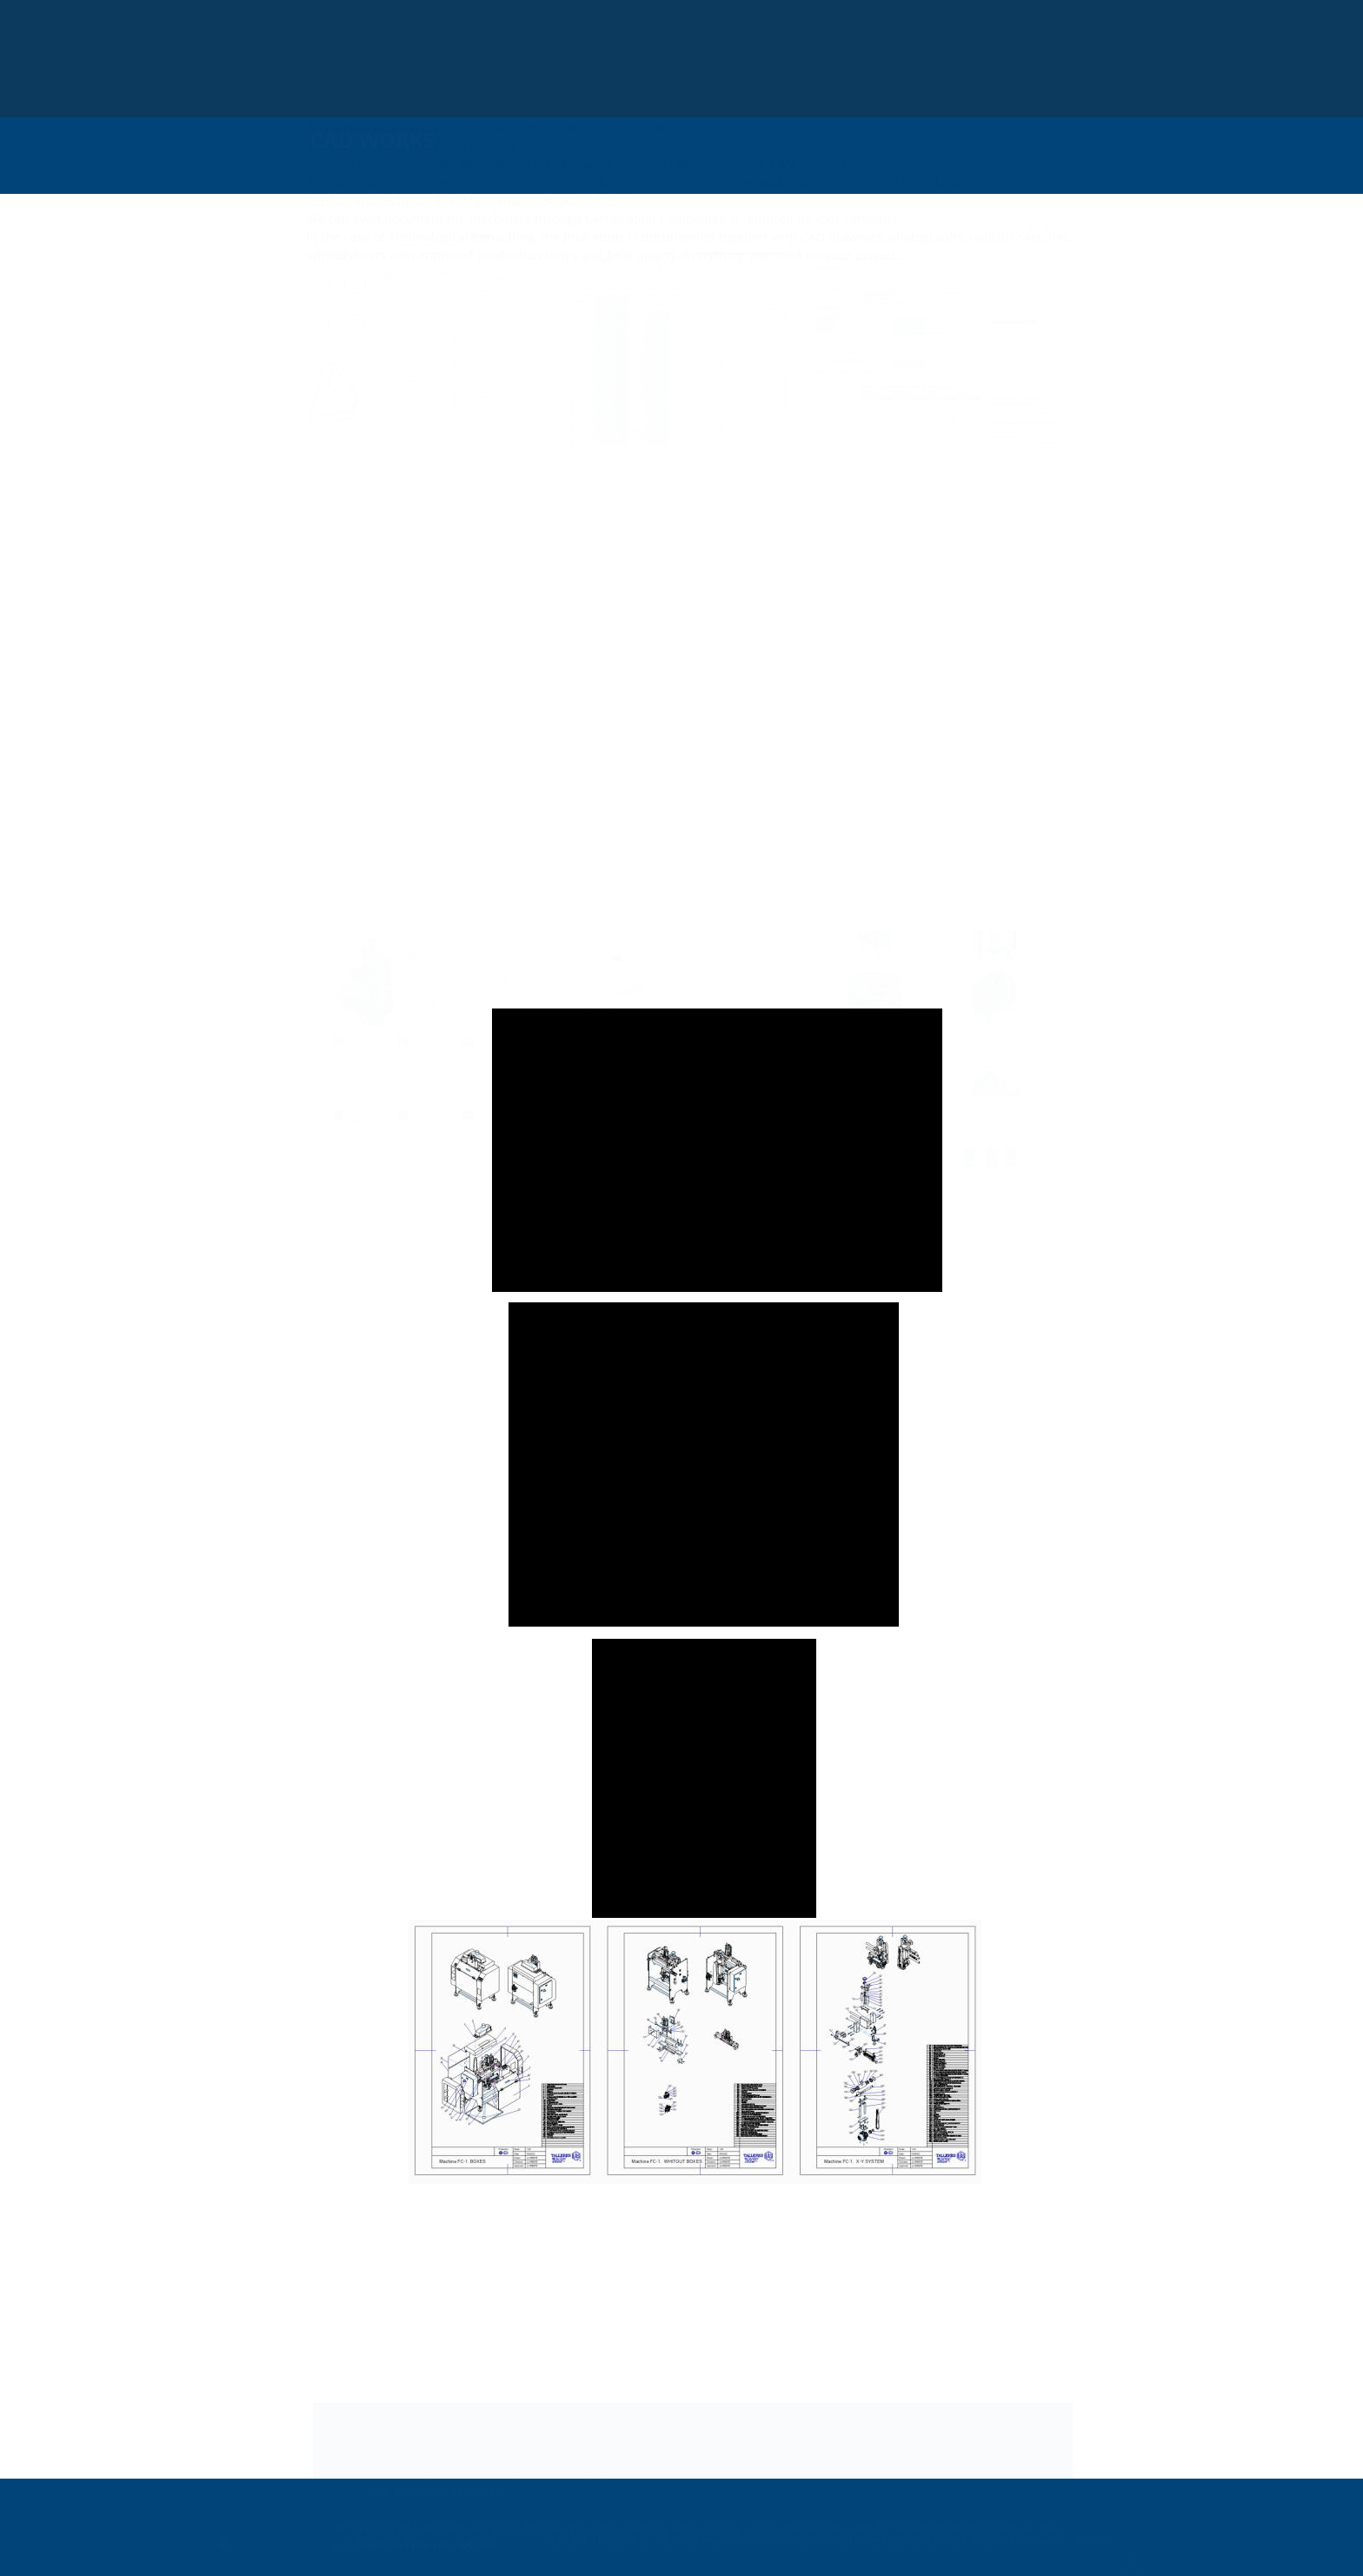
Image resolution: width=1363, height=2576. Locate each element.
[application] (717, 1150)
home (1092, 2535)
